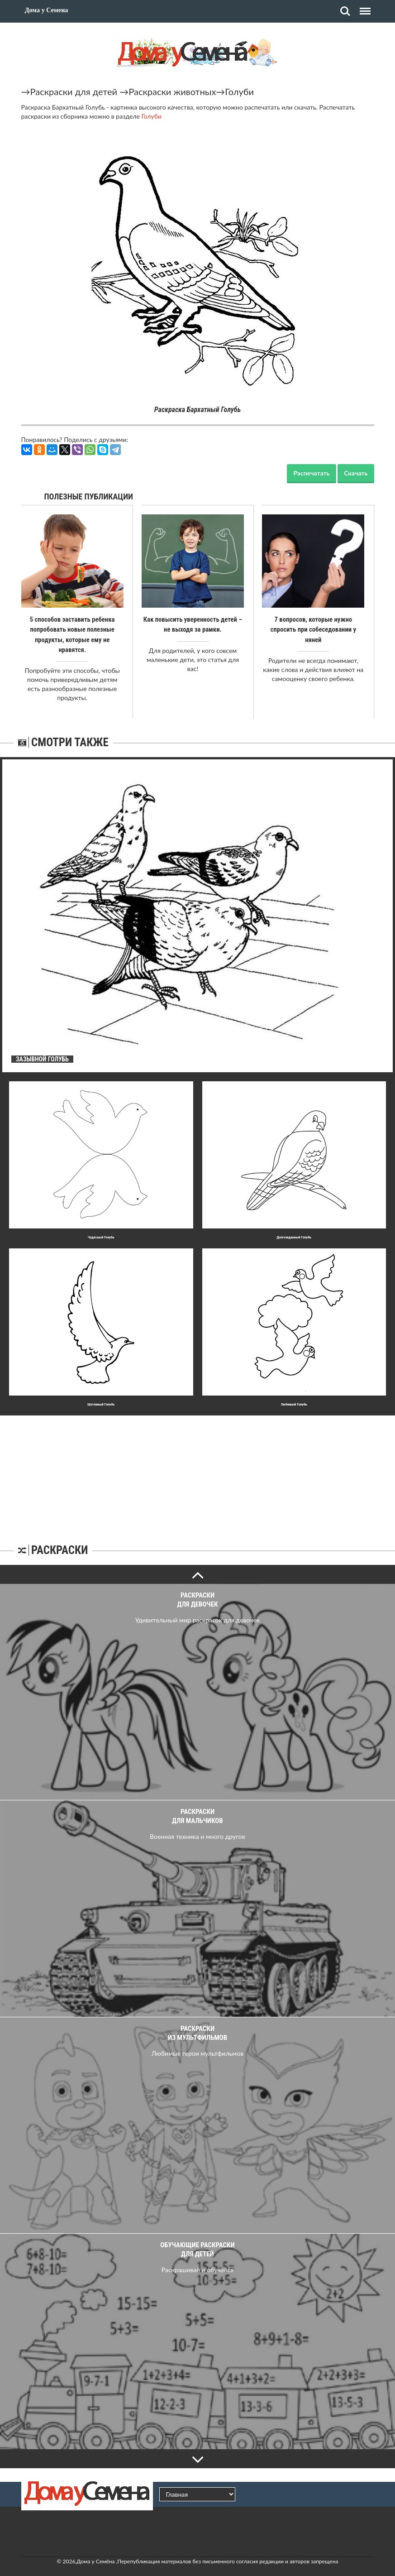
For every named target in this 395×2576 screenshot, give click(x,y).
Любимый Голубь (294, 1394)
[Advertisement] (198, 1461)
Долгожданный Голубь (293, 1227)
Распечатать (311, 473)
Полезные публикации (88, 496)
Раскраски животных (172, 91)
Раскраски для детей (74, 91)
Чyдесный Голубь (101, 1227)
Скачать (355, 473)
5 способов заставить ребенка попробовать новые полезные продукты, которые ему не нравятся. (72, 629)
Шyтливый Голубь (100, 1394)
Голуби (239, 91)
